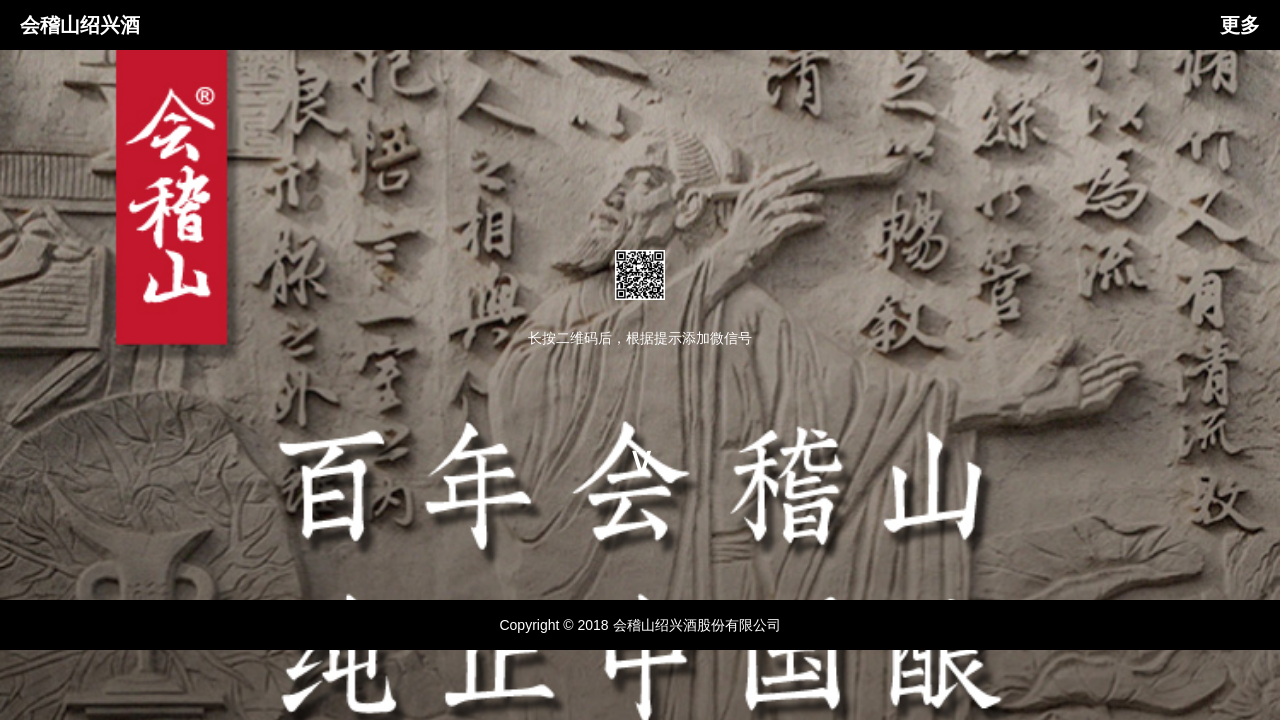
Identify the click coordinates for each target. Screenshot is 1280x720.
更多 (1240, 25)
